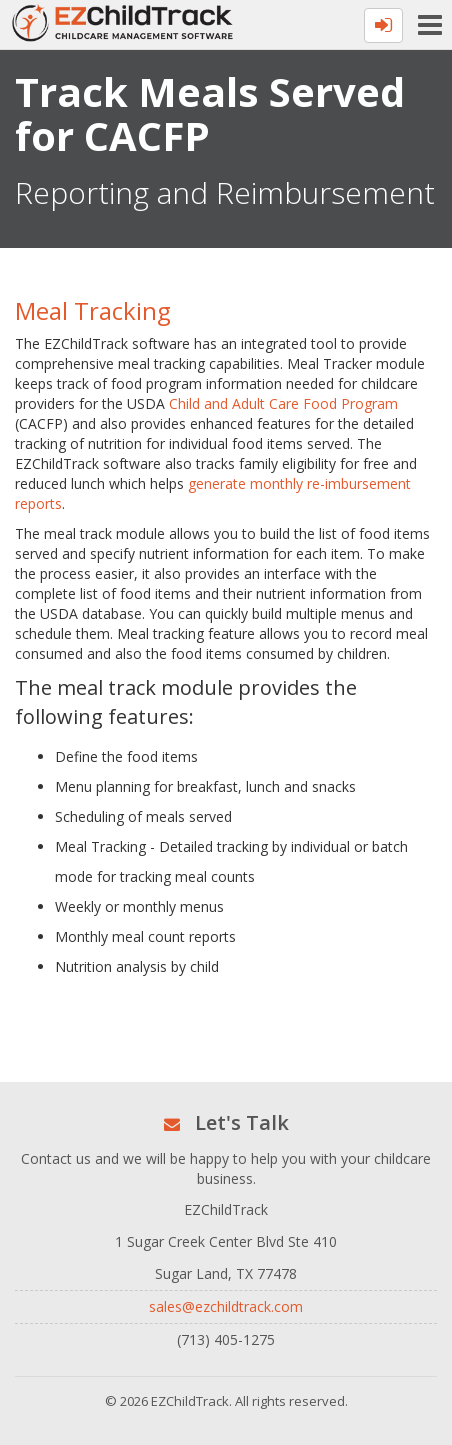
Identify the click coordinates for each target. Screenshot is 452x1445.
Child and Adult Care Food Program (283, 403)
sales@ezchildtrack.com (226, 1306)
